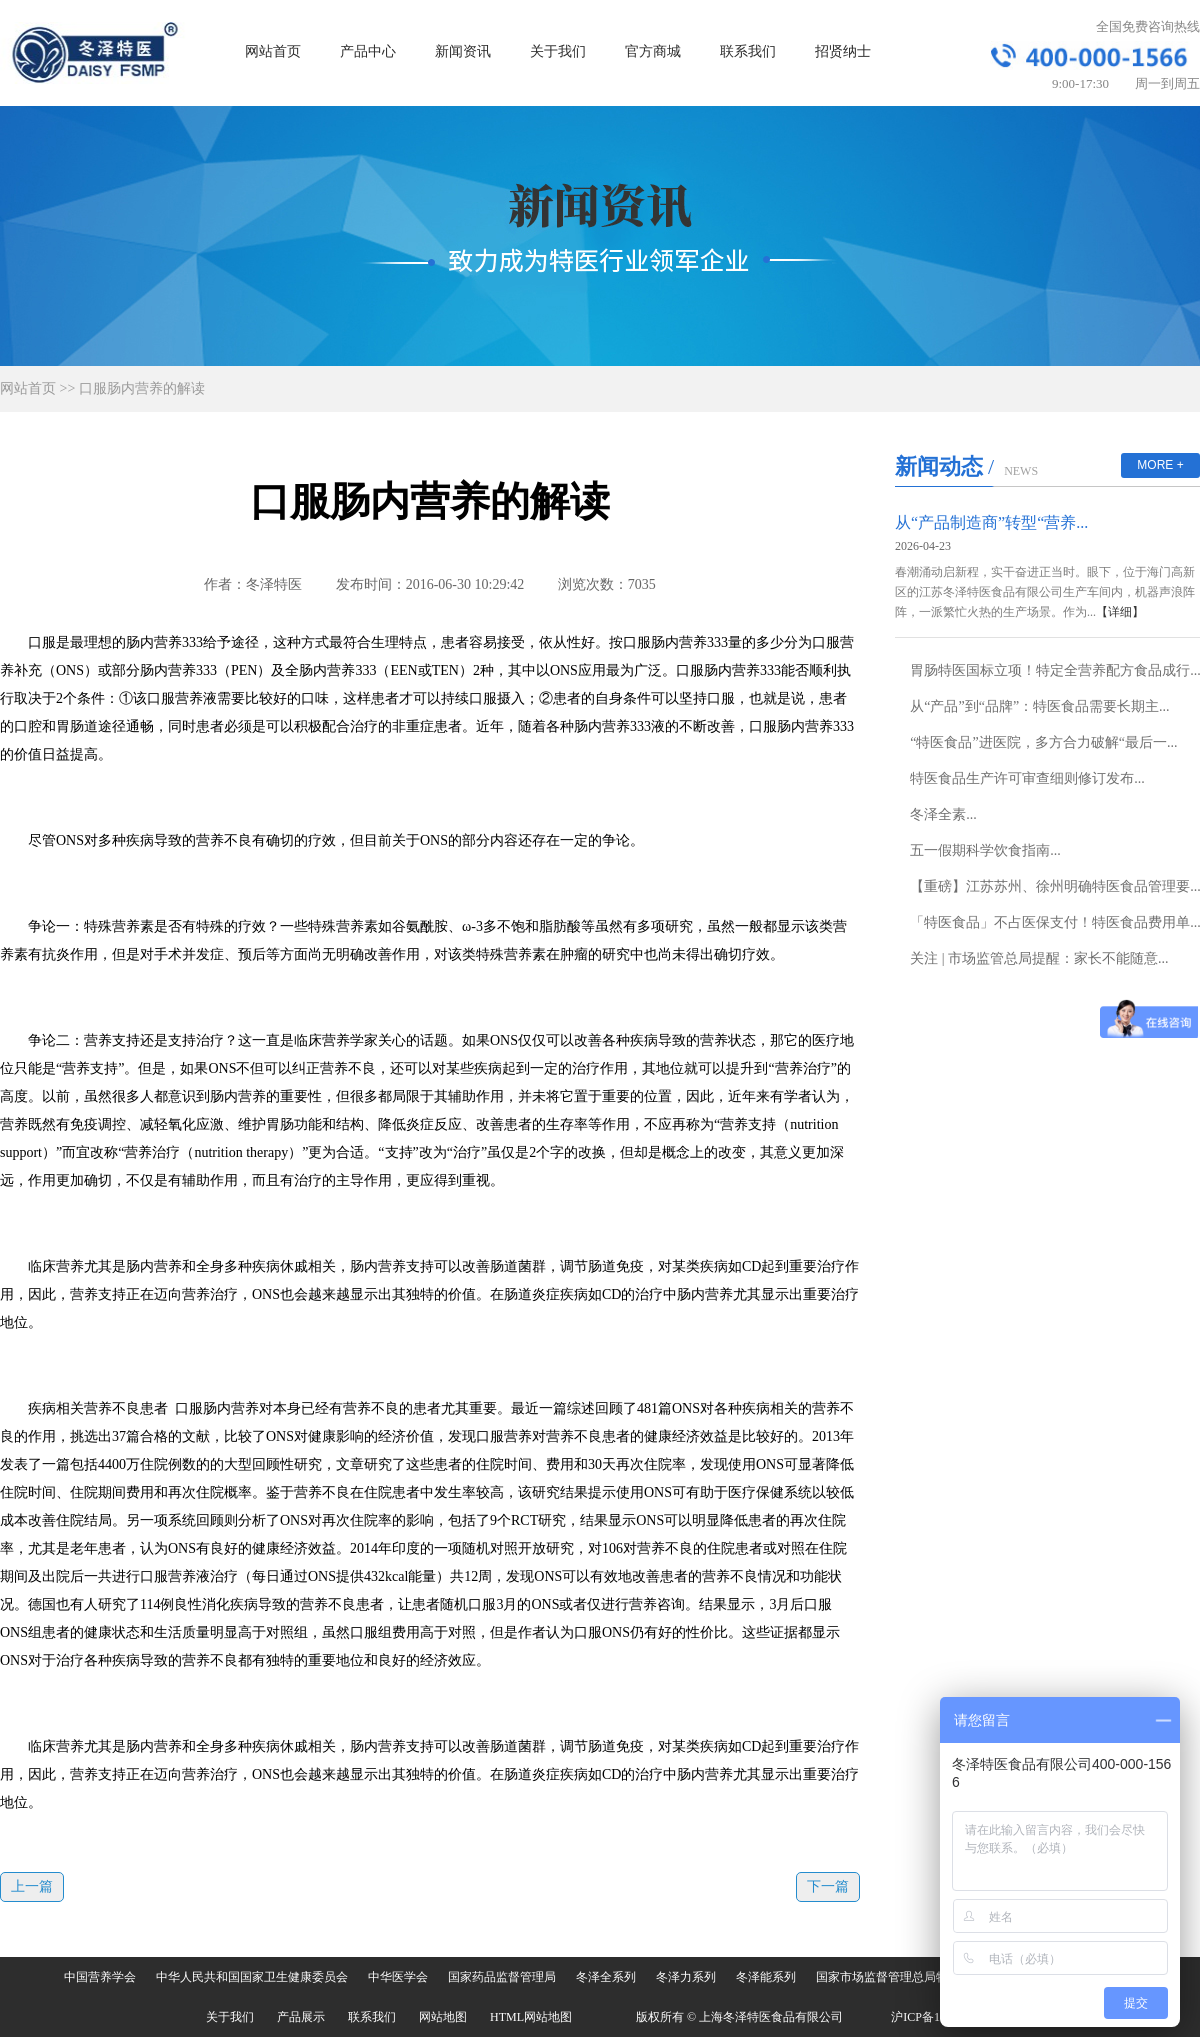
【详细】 (1120, 612)
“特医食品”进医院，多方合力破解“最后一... (1043, 742)
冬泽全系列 (606, 1977)
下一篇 (828, 1886)
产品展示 (301, 2017)
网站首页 (273, 51)
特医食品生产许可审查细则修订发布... (1027, 778)
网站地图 (443, 2017)
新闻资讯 (463, 51)
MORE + (1160, 465)
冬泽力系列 (686, 1977)
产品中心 (368, 51)
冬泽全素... (943, 814)
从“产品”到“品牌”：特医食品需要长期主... (1039, 706)
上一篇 (32, 1886)
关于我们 (558, 51)
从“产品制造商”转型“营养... (991, 522)
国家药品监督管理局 (502, 1977)
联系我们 (748, 51)
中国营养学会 (100, 1977)
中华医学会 (398, 1977)
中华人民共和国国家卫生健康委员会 (252, 1977)
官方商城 (653, 51)
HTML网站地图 (531, 2017)
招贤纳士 (843, 51)
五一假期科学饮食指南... (985, 850)
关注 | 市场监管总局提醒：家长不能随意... (1039, 958)
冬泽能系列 (766, 1977)
